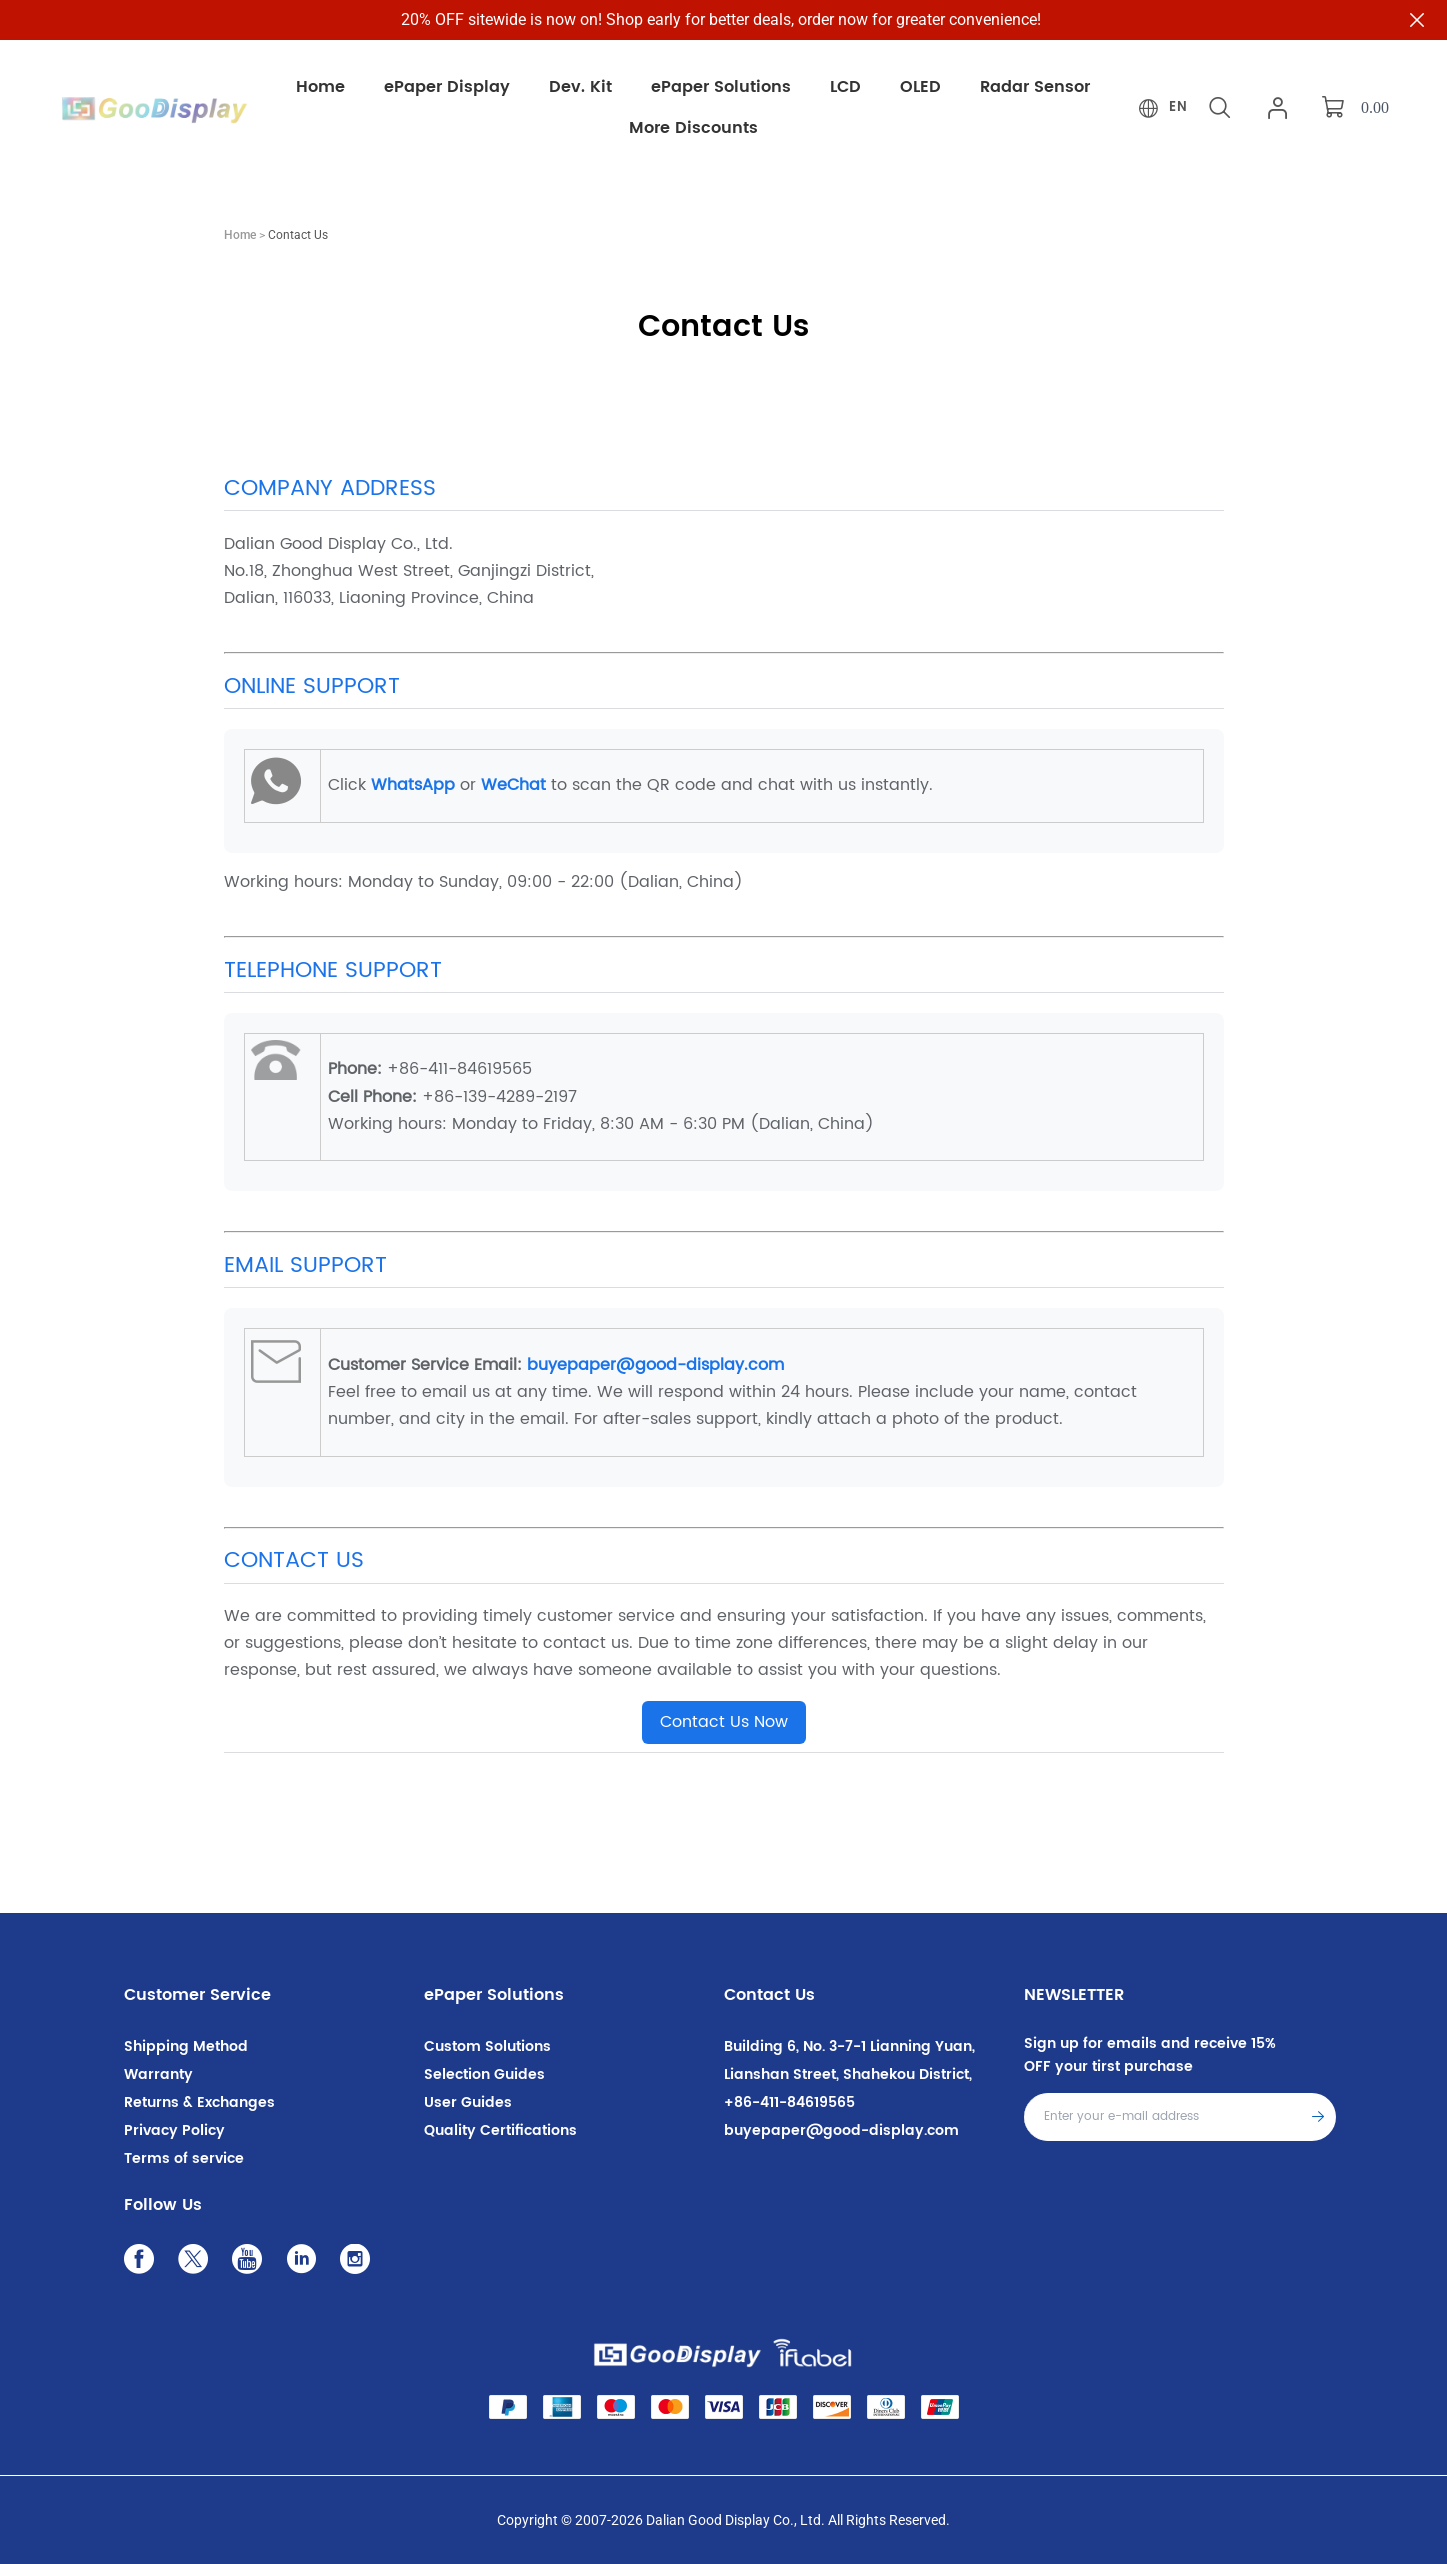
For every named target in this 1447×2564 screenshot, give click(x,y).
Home (240, 235)
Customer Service (197, 1995)
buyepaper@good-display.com (655, 1365)
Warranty (158, 2074)
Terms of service (184, 2158)
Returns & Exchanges (199, 2102)
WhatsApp (413, 785)
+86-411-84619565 (789, 2102)
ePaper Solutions (494, 1995)
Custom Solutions (487, 2046)
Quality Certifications (500, 2130)
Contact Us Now (724, 1722)
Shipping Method (186, 2046)
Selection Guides (484, 2074)
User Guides (468, 2102)
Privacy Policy (174, 2130)
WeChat (513, 785)
